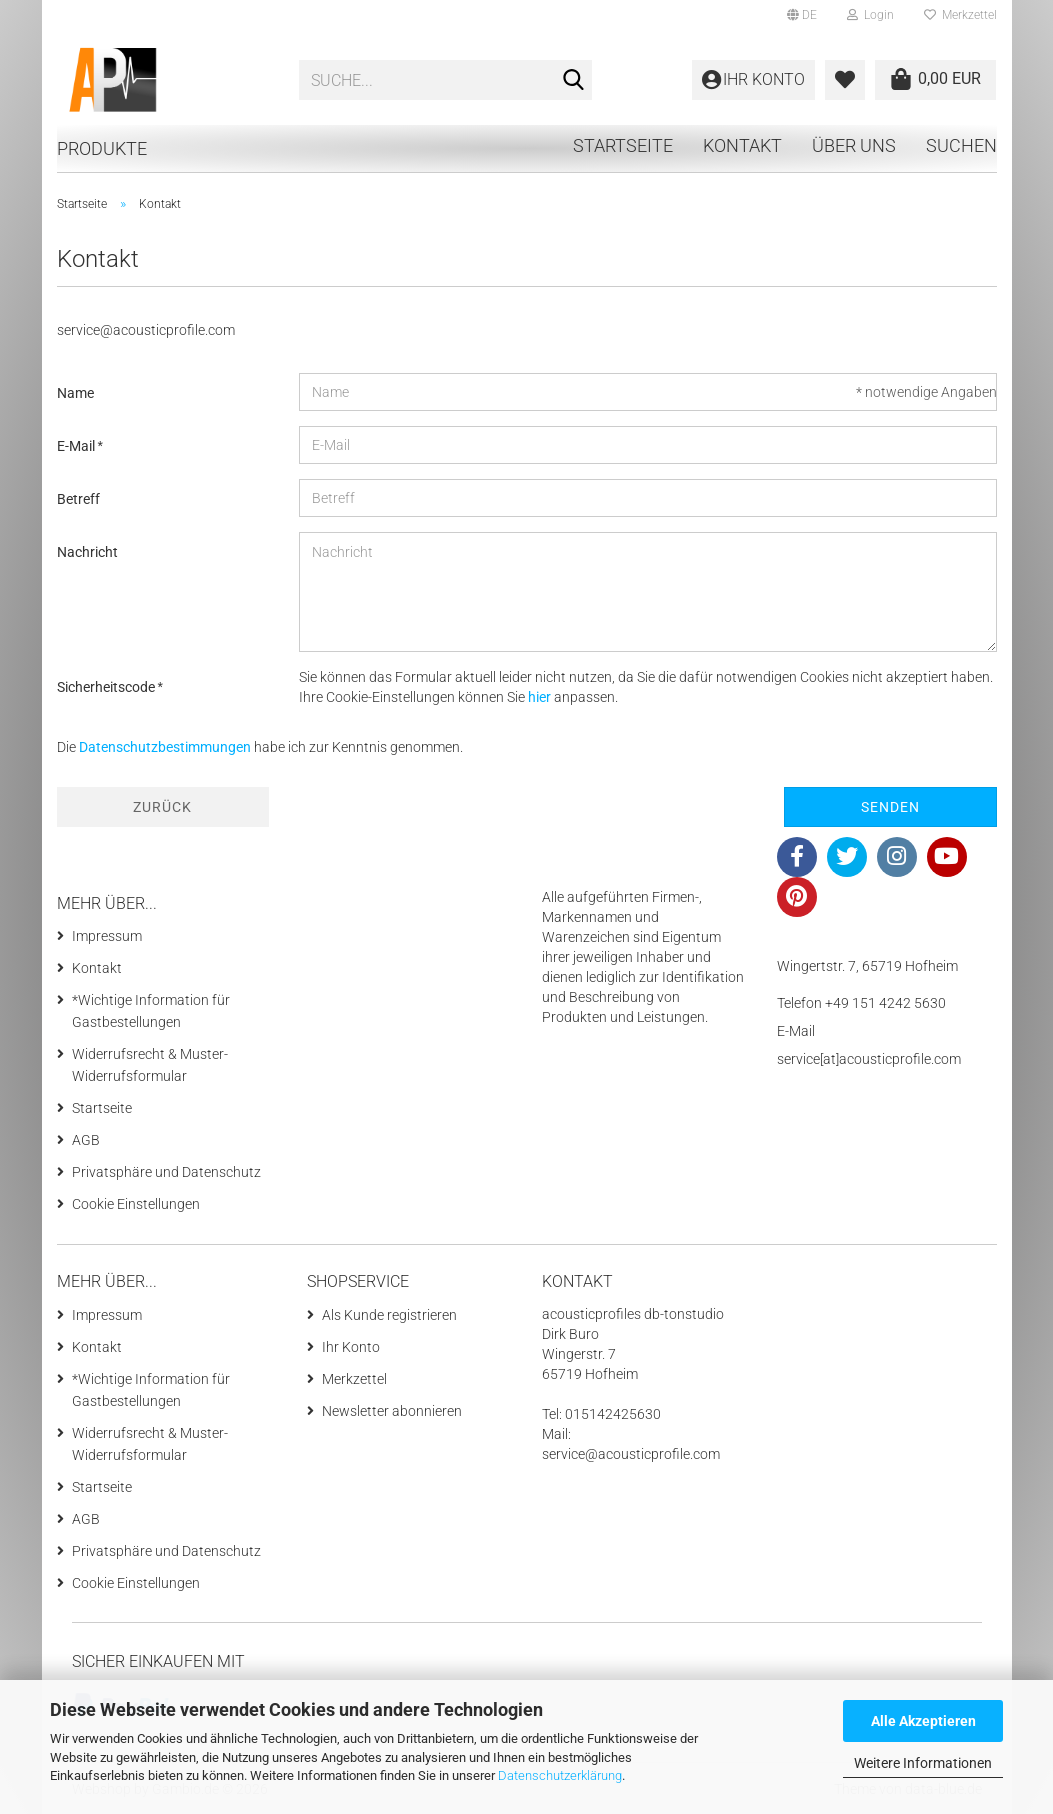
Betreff (78, 499)
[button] (802, 15)
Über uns (854, 145)
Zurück (162, 807)
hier (539, 697)
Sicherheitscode (107, 687)
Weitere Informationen (923, 1763)
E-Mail (77, 446)
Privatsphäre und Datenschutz (166, 1172)
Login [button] (870, 15)
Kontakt (742, 145)
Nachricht (87, 552)
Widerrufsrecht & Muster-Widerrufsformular (150, 1065)
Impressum (107, 936)
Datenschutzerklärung (560, 1775)
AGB (86, 1140)
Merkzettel (960, 15)
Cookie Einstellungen (136, 1204)
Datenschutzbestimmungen (165, 747)
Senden (890, 807)
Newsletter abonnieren (392, 1411)
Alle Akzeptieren (923, 1721)
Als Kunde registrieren (389, 1315)
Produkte (102, 148)
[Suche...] (573, 81)
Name (75, 393)
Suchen (961, 145)
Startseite (623, 145)
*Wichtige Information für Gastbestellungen (151, 1011)
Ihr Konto (351, 1347)
